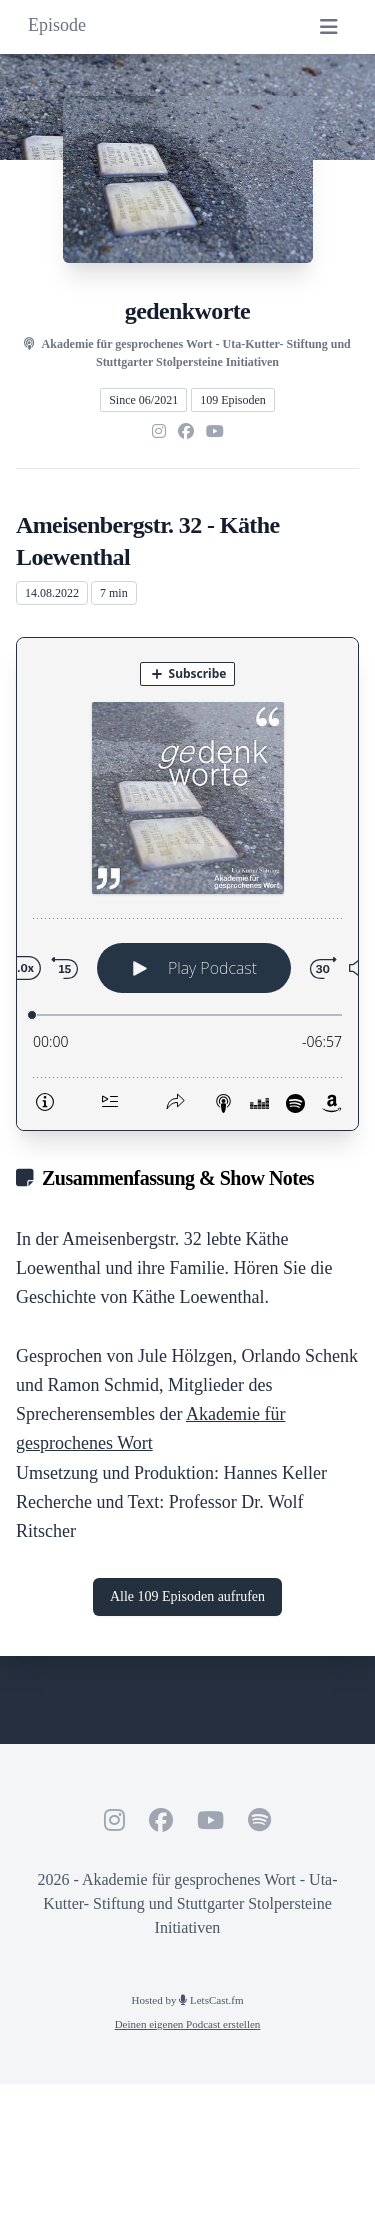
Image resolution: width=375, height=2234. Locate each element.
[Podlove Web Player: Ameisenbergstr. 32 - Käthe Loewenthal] (187, 884)
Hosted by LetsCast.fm (188, 2000)
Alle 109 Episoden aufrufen (187, 1596)
